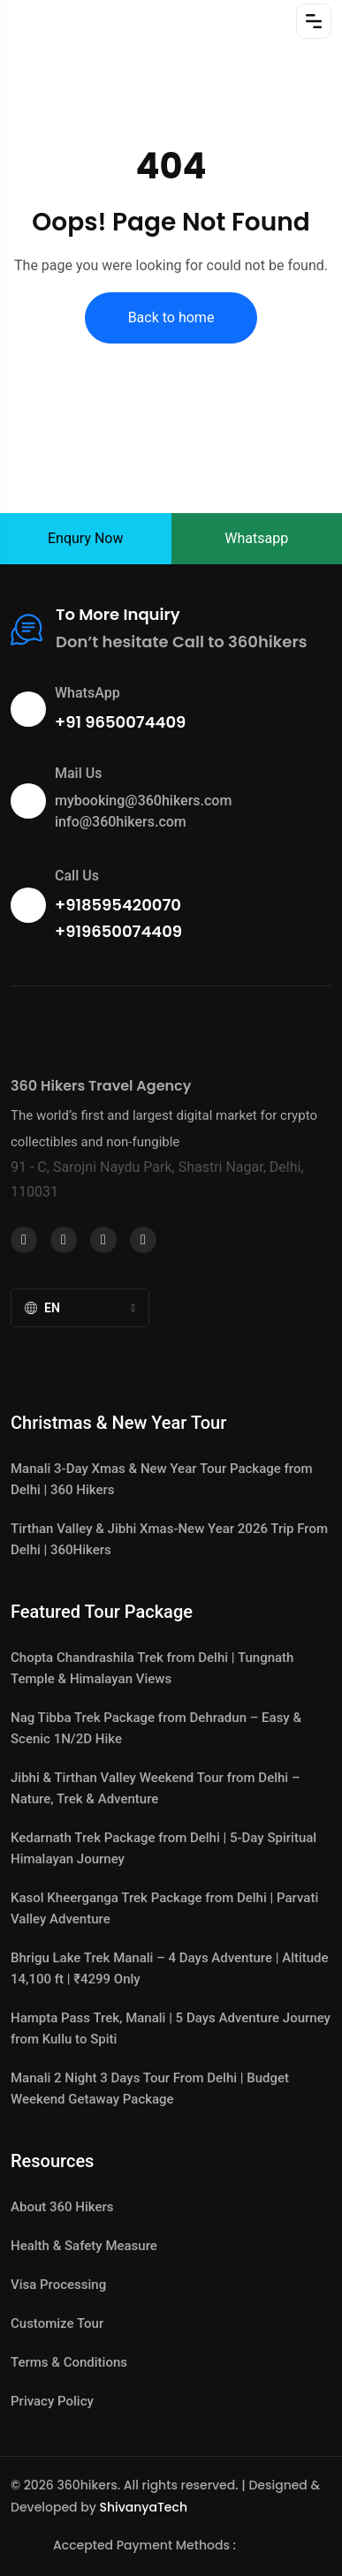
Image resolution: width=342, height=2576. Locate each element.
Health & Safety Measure (84, 2246)
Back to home (171, 317)
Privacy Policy (52, 2401)
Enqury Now (86, 538)
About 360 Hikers (62, 2207)
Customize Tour (57, 2323)
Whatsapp (256, 538)
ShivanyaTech (143, 2507)
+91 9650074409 (120, 722)
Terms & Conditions (69, 2362)
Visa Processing (58, 2285)
